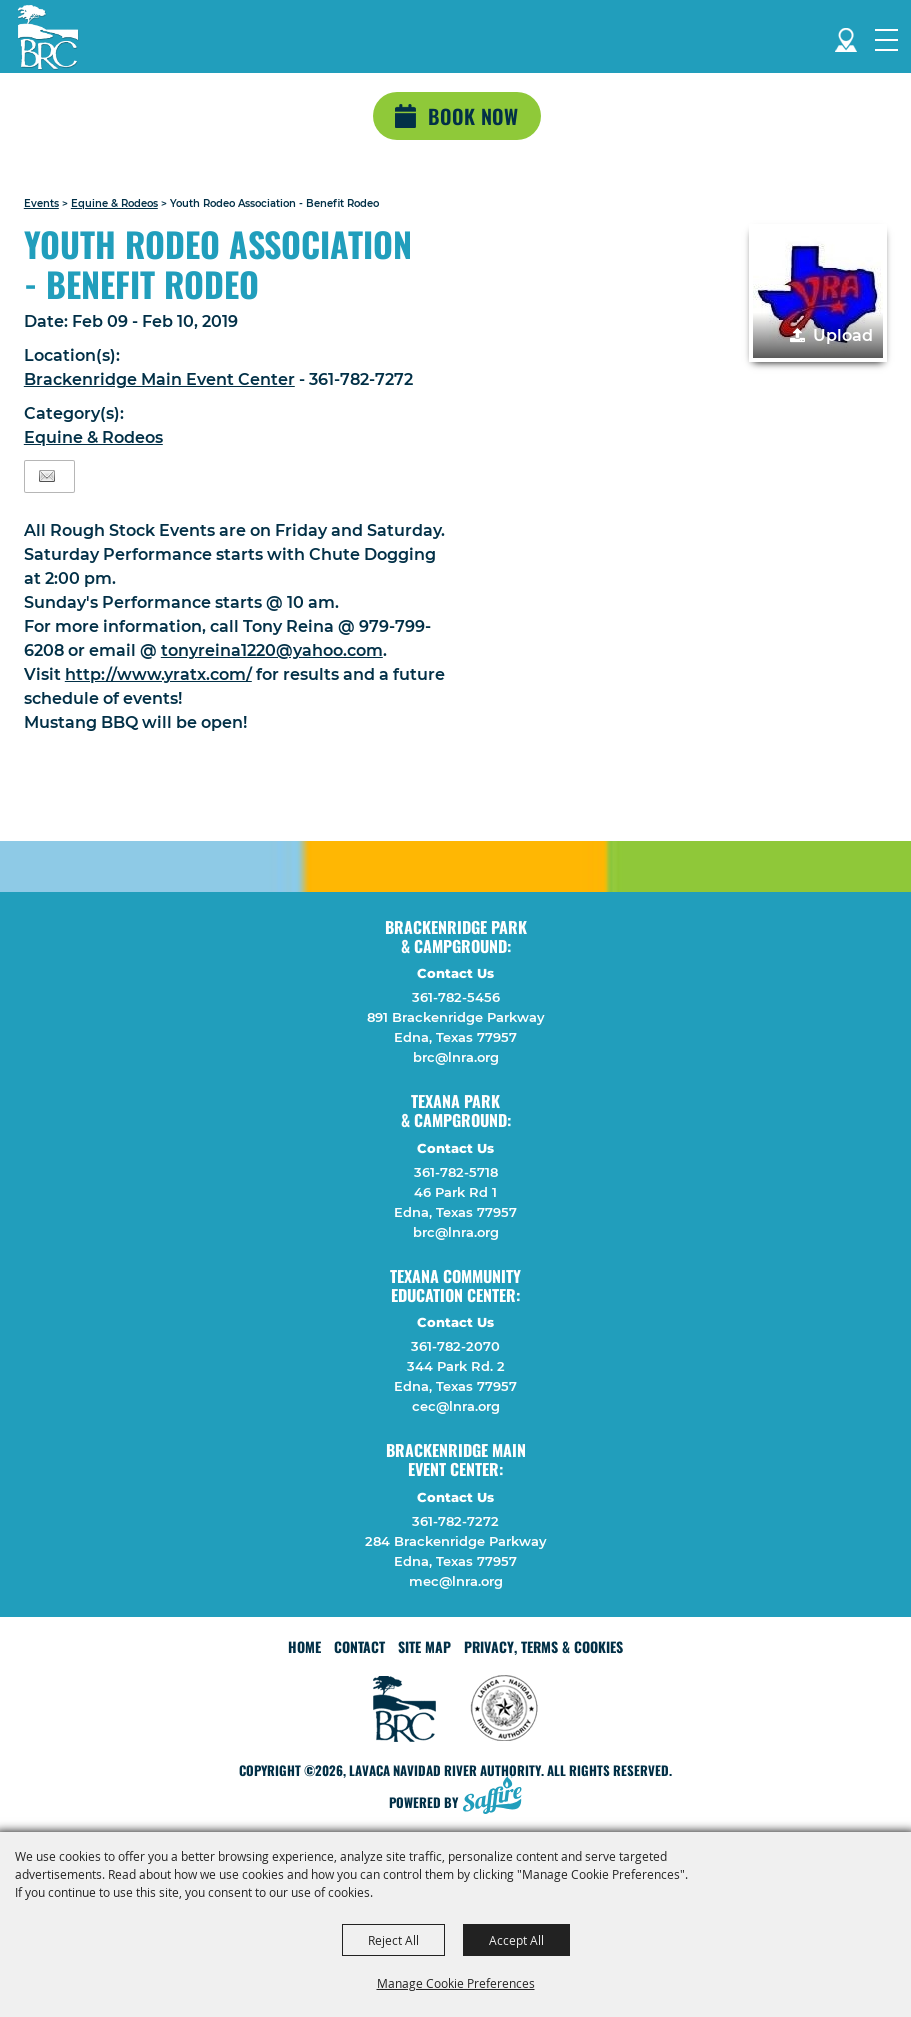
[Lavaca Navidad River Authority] (48, 37)
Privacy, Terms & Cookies (543, 1646)
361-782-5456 (456, 997)
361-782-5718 (456, 1172)
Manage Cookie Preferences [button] (456, 1983)
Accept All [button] (516, 1940)
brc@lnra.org (456, 1057)
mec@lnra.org (456, 1581)
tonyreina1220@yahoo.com (272, 650)
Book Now (473, 116)
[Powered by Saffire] (498, 1797)
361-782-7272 (455, 1521)
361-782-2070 (455, 1346)
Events (41, 203)
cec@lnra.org (456, 1406)
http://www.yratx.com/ (158, 674)
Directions (846, 36)
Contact (359, 1646)
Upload (843, 335)
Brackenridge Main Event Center (159, 379)
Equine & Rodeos (114, 203)
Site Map (424, 1646)
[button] (818, 293)
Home (304, 1646)
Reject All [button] (393, 1940)
